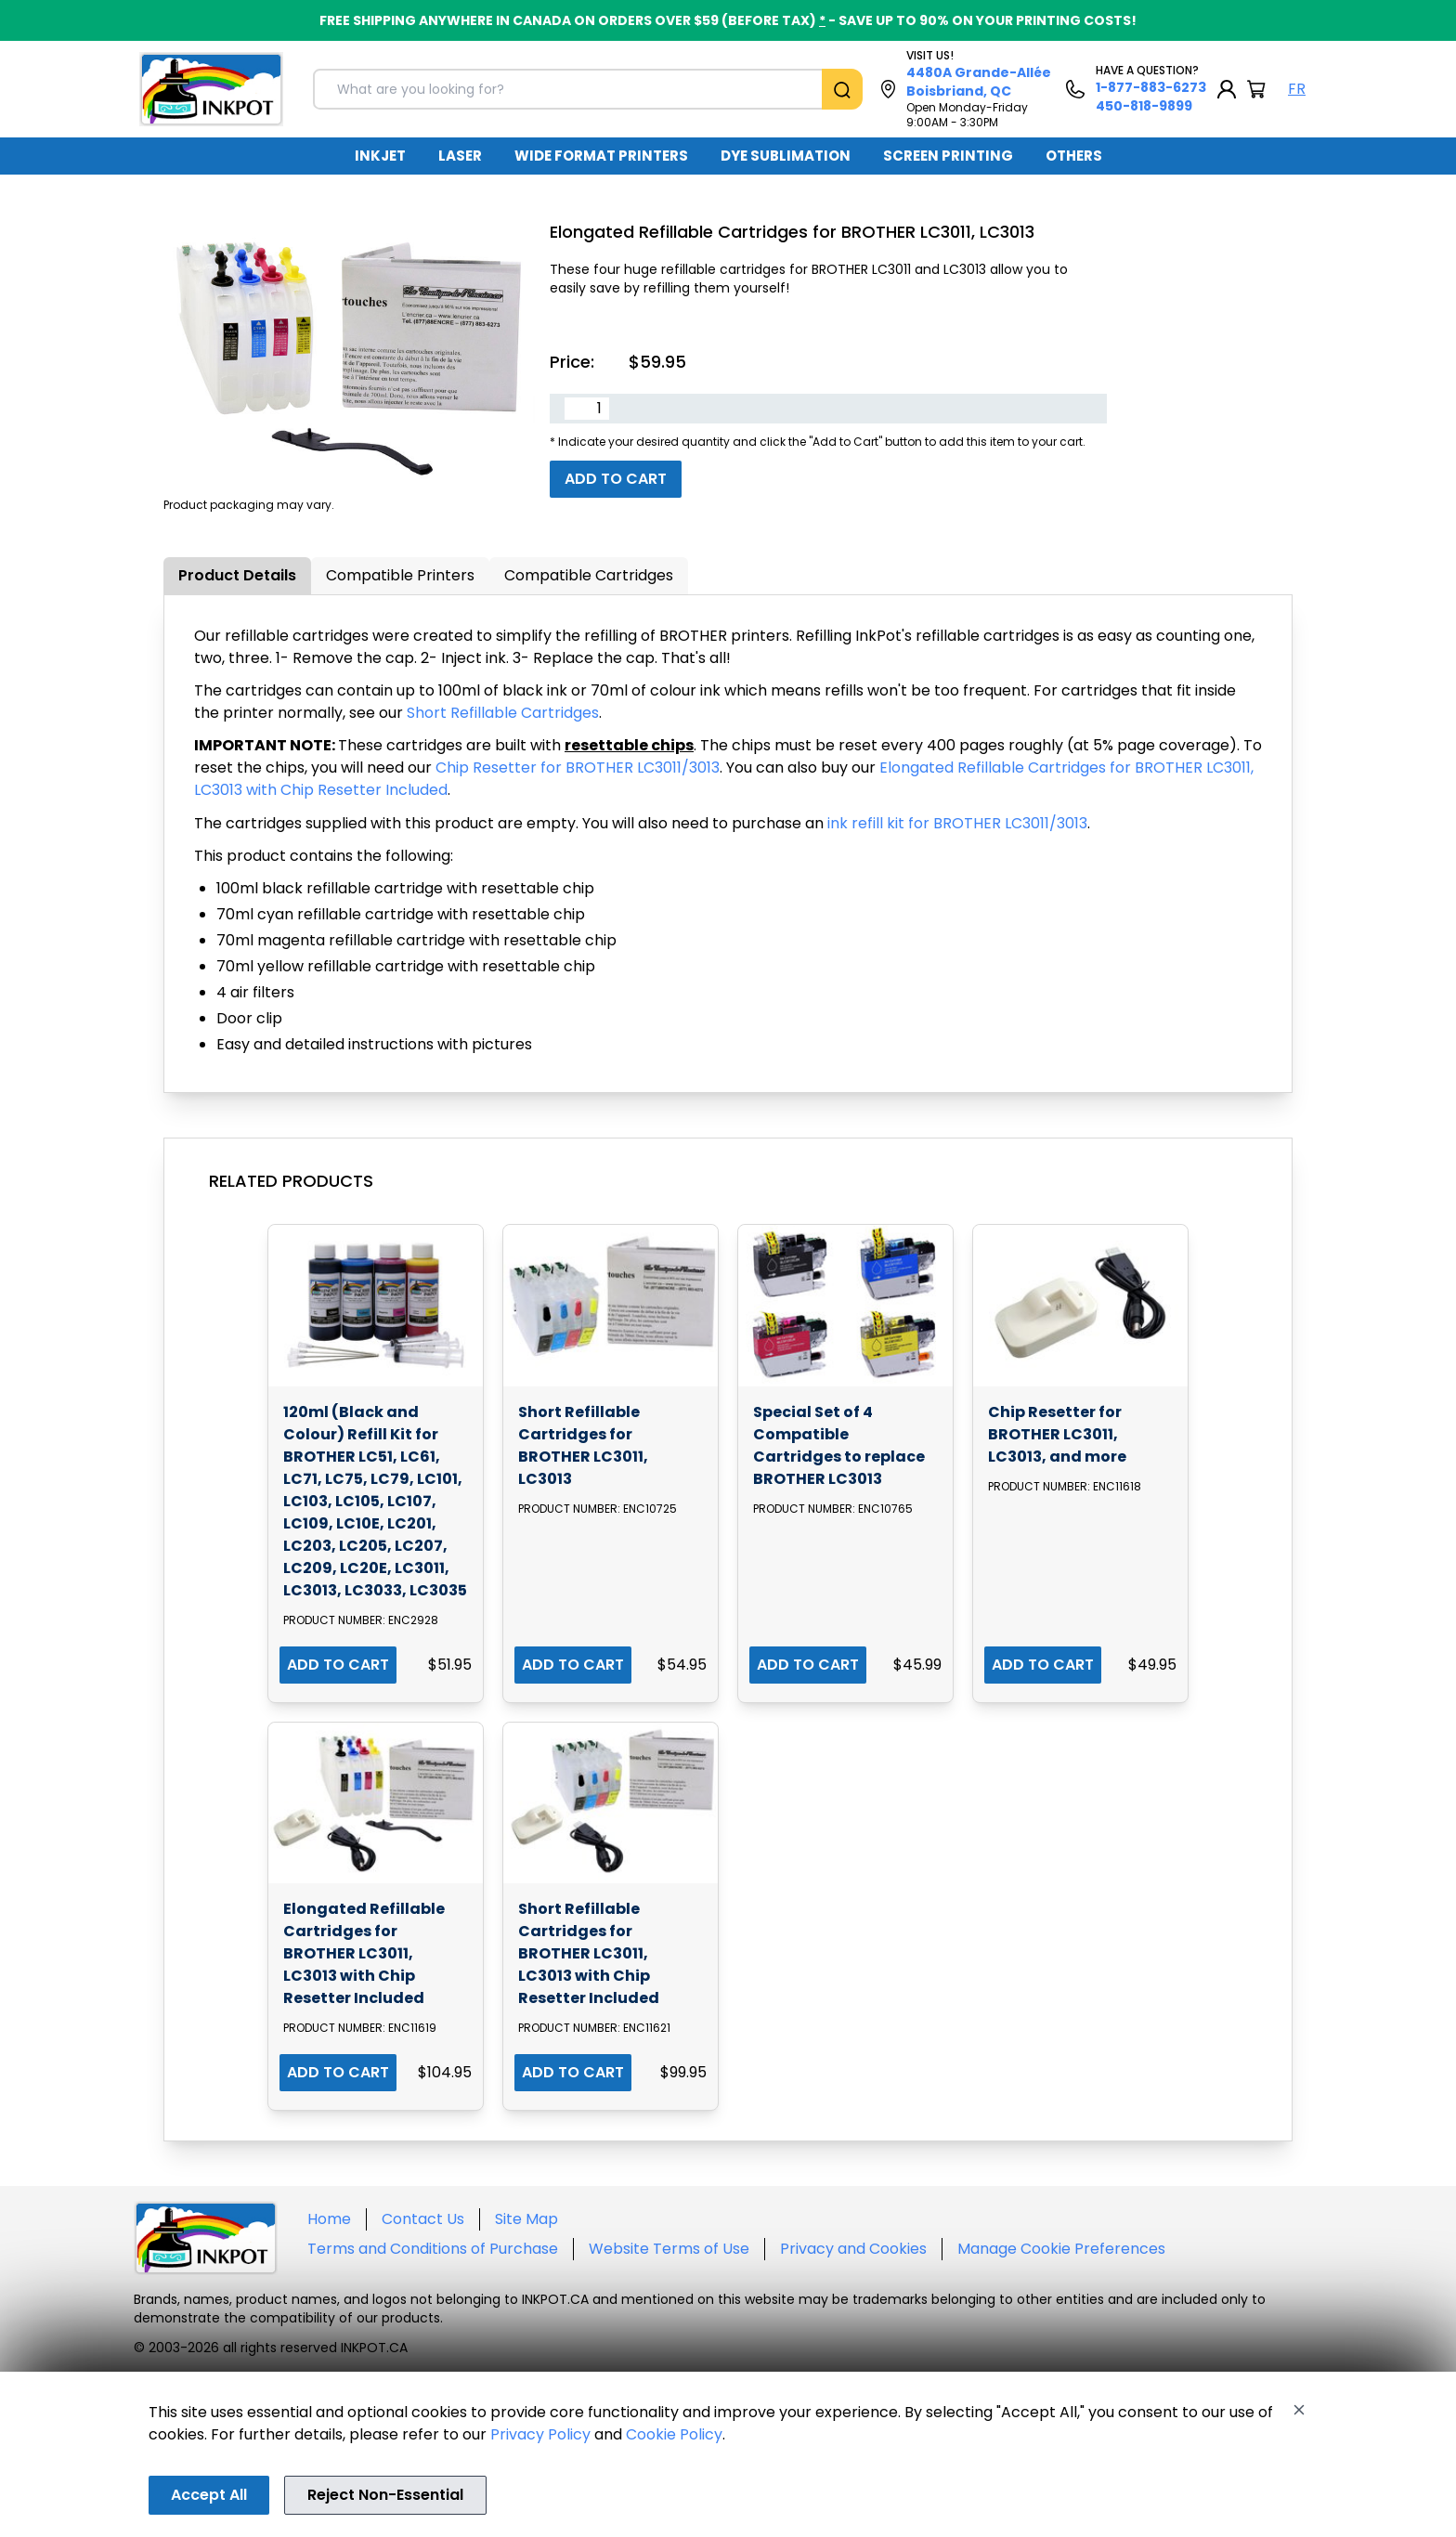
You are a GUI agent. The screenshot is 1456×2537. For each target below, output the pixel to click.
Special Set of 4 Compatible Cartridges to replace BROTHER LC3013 (839, 1445)
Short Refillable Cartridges (503, 712)
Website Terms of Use (669, 2248)
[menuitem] (380, 156)
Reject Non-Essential (385, 2494)
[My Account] (1226, 89)
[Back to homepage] (211, 89)
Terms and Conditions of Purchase (432, 2248)
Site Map (526, 2219)
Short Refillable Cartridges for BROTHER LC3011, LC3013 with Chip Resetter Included (588, 1953)
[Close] (1299, 2409)
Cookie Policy (674, 2434)
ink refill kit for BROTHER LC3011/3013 (957, 823)
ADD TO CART (338, 1664)
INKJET (380, 155)
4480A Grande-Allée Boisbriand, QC (978, 81)
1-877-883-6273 (1151, 87)
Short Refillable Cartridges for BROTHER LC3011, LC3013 (583, 1445)
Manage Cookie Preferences (1061, 2248)
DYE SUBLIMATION (786, 155)
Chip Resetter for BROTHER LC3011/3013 (578, 767)
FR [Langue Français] (1297, 88)
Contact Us (423, 2219)
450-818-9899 (1144, 106)
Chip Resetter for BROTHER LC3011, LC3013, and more (1057, 1434)
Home (329, 2219)
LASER (460, 155)
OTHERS (1074, 155)
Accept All (209, 2494)
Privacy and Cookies (853, 2248)
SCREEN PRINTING (948, 155)
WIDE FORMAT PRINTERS (601, 155)
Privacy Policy (540, 2434)
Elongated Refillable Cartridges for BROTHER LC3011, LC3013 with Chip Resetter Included (364, 1953)
